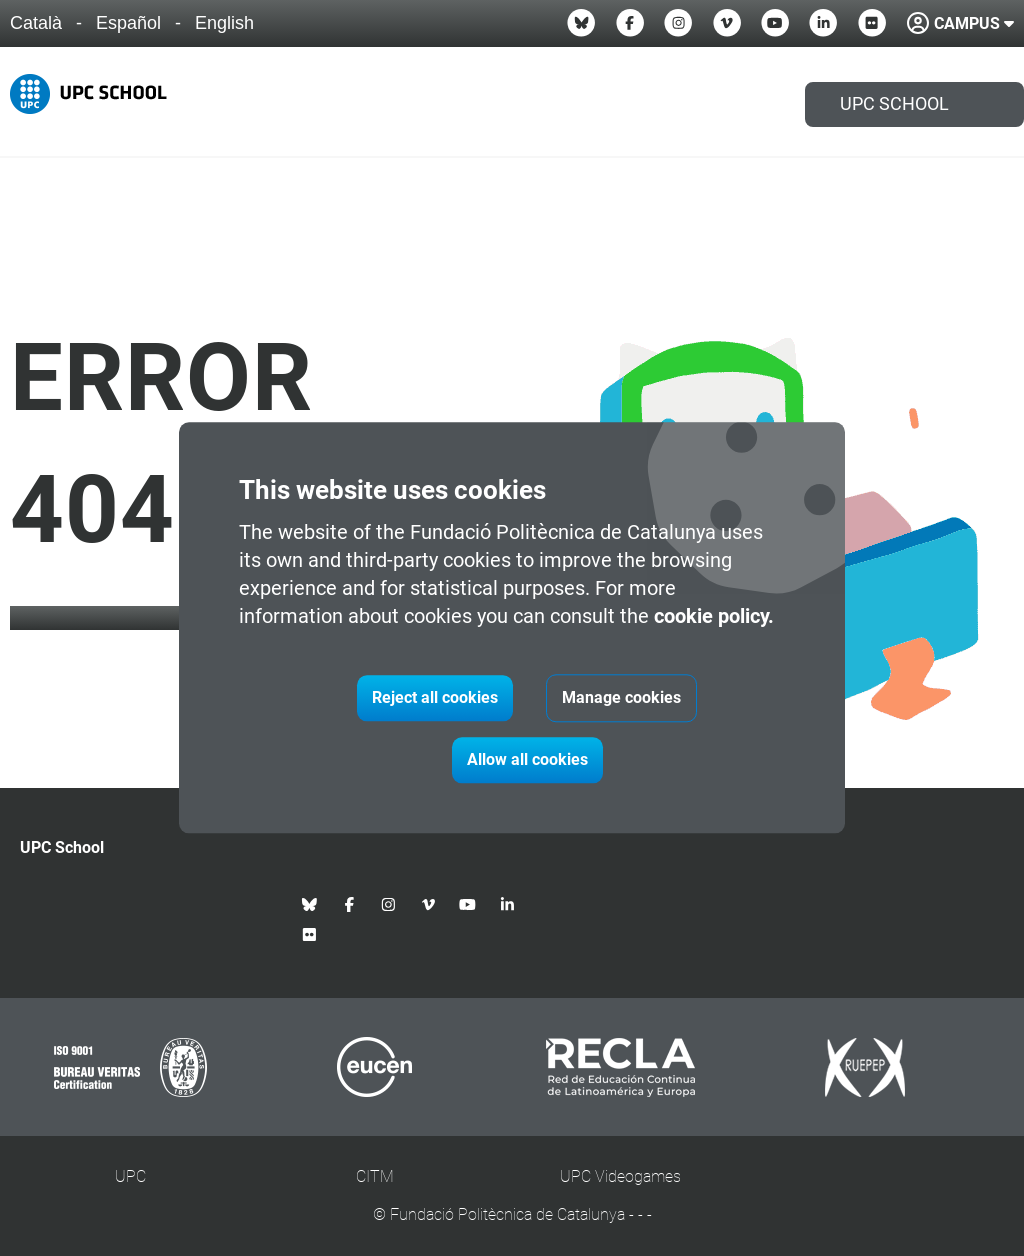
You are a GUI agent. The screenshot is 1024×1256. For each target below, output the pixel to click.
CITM (375, 1176)
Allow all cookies (527, 760)
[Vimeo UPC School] (727, 23)
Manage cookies (621, 698)
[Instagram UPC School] (678, 23)
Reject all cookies (435, 698)
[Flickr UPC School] (872, 23)
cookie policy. (714, 617)
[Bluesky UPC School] (581, 23)
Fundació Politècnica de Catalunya (507, 1214)
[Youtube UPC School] (775, 23)
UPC (130, 1176)
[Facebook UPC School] (630, 23)
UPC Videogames (620, 1176)
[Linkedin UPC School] (823, 23)
